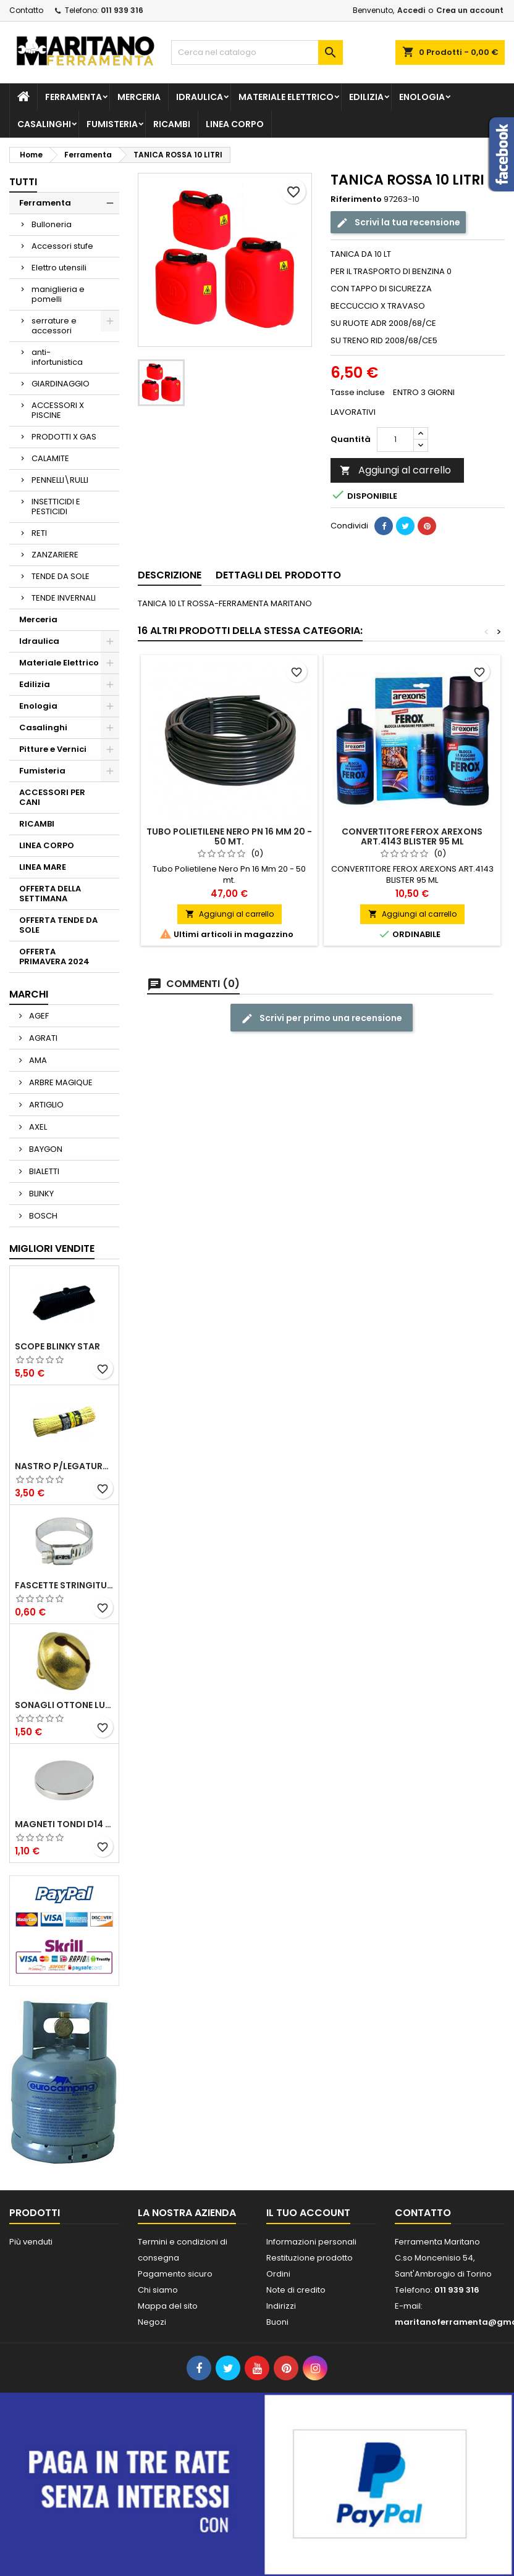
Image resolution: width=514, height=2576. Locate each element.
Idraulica (199, 97)
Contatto (26, 10)
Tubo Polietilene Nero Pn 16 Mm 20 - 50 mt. (229, 836)
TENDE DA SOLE (61, 576)
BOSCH (42, 1216)
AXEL (37, 1127)
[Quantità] (395, 439)
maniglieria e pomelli (58, 294)
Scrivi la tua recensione (398, 222)
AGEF (38, 1016)
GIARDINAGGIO (61, 384)
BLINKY (40, 1193)
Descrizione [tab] (169, 575)
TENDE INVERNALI (64, 598)
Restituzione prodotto (309, 2258)
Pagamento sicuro (175, 2274)
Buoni (277, 2322)
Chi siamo (158, 2290)
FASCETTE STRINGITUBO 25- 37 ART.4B (64, 1585)
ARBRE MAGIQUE (60, 1082)
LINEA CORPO (235, 124)
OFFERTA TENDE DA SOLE (58, 925)
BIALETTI (43, 1171)
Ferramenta (73, 97)
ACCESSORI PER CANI (52, 797)
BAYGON (44, 1149)
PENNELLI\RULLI (60, 480)
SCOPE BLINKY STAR (57, 1346)
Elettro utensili (59, 267)
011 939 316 (122, 10)
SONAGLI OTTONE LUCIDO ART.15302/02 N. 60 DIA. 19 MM (64, 1705)
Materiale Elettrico (286, 97)
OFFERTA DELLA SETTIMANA (50, 893)
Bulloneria (52, 224)
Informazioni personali (311, 2242)
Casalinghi (44, 124)
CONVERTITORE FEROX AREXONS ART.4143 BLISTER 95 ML (412, 836)
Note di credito (296, 2290)
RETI (39, 533)
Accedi (411, 10)
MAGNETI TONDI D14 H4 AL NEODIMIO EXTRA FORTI (64, 1824)
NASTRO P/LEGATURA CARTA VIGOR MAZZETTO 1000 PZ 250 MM (64, 1466)
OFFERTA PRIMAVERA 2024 (54, 956)
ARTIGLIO (45, 1105)
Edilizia (366, 97)
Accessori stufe (62, 246)
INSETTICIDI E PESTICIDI (56, 506)
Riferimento (356, 199)
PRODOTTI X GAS (64, 437)
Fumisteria (112, 124)
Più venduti (31, 2242)
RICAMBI (171, 124)
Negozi (152, 2322)
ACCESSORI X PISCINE (58, 410)
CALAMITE (50, 458)
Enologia (422, 97)
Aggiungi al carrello (395, 470)
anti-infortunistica (57, 357)
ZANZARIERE (55, 555)
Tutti (23, 182)
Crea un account (469, 10)
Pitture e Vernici (52, 749)
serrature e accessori (54, 325)
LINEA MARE (42, 867)
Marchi (28, 994)
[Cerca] (256, 52)
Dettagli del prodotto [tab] (278, 575)
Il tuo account (308, 2213)
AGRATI (42, 1038)
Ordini (278, 2274)
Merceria (139, 97)
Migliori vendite (52, 1248)
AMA (37, 1060)
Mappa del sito (168, 2306)
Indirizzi (281, 2306)
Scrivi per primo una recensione (321, 1018)
